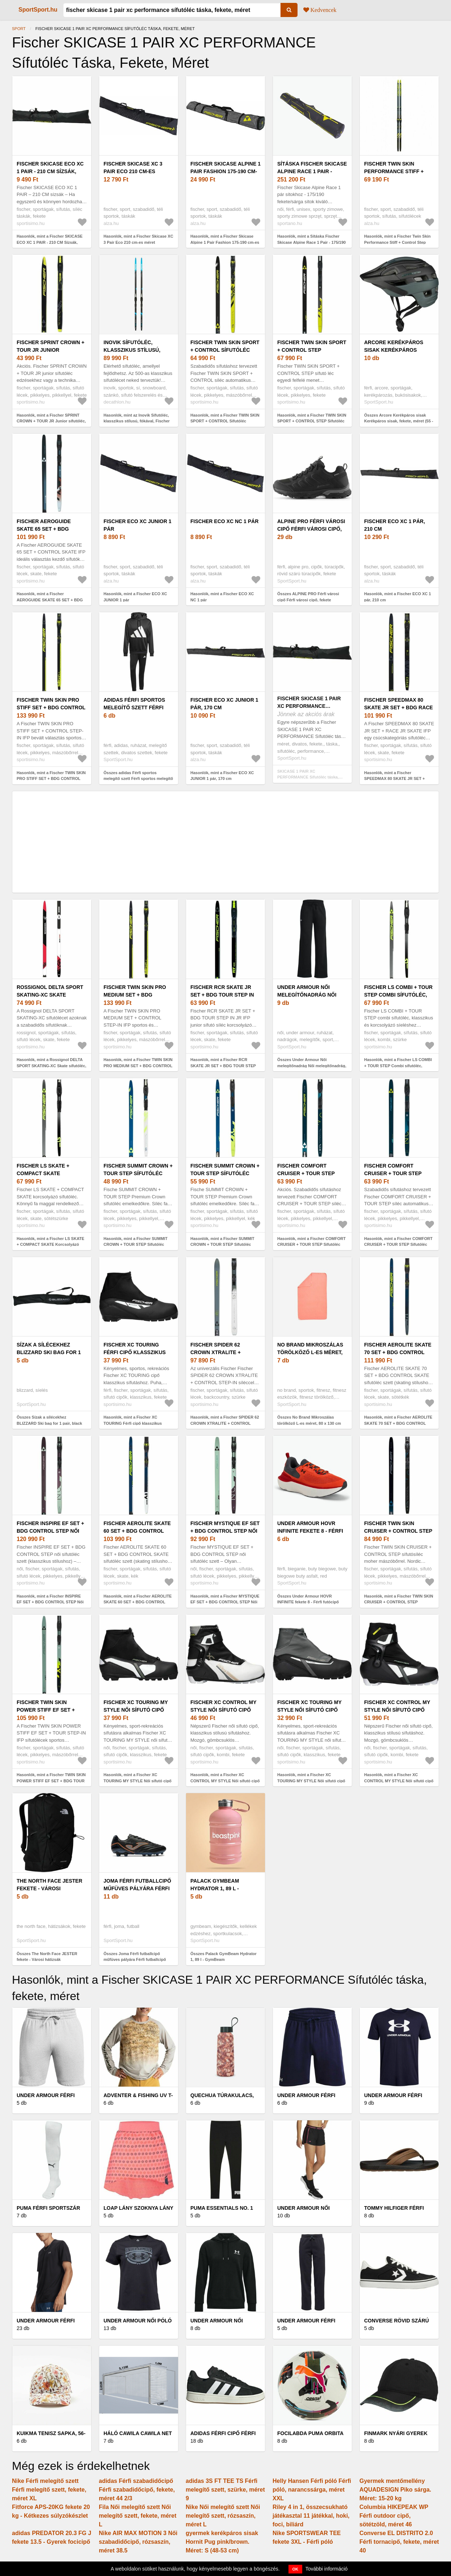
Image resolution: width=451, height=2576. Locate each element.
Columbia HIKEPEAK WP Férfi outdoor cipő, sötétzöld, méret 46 (393, 2515)
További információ (326, 2569)
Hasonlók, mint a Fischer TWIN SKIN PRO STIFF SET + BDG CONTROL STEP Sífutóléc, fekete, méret (51, 779)
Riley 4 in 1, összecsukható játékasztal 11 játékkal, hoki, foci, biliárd (311, 2515)
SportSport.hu (38, 10)
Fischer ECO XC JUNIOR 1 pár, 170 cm (224, 703)
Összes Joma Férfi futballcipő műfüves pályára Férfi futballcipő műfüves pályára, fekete (135, 1959)
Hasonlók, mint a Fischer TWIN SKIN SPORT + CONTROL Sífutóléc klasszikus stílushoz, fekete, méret (225, 421)
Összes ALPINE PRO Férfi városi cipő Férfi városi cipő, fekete (308, 597)
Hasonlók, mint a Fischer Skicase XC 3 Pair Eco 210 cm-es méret (138, 239)
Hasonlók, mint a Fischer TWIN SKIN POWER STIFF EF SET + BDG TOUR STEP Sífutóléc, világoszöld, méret (51, 1781)
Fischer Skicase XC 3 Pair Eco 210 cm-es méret (133, 171)
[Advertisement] (225, 842)
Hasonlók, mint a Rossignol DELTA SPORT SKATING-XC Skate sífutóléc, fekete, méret (51, 1065)
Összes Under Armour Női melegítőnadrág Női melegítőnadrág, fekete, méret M (311, 1065)
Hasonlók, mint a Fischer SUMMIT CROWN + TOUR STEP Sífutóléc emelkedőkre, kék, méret (222, 1244)
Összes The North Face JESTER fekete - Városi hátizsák (47, 1956)
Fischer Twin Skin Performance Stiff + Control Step (394, 171)
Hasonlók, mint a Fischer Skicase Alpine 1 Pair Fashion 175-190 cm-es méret (224, 242)
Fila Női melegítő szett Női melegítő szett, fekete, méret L (137, 2515)
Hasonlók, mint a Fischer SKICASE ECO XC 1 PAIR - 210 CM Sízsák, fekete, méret (50, 242)
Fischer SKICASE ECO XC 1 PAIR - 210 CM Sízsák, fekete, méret (50, 171)
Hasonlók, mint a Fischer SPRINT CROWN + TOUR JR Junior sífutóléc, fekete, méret (51, 421)
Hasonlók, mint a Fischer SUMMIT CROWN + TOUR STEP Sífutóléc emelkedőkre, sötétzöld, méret (136, 1244)
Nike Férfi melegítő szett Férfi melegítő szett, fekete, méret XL (49, 2489)
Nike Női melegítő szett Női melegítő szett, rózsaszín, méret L (223, 2515)
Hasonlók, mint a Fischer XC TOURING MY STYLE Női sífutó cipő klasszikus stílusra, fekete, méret (138, 1781)
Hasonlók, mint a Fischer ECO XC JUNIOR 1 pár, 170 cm (222, 776)
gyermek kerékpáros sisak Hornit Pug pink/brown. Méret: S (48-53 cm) (222, 2542)
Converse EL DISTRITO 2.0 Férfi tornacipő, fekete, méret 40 (399, 2542)
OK (295, 2569)
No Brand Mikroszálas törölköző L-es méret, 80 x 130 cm (310, 1352)
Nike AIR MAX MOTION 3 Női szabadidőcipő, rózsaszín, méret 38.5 (138, 2542)
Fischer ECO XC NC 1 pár (224, 521)
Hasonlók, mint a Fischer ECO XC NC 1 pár (222, 597)
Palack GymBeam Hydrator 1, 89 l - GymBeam (214, 1888)
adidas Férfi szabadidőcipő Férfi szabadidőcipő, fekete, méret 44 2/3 (137, 2489)
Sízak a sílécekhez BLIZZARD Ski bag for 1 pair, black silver (49, 1352)
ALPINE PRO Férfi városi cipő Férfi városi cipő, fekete (311, 528)
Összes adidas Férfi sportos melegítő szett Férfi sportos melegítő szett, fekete (138, 779)
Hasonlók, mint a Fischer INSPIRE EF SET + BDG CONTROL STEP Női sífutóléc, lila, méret (50, 1602)
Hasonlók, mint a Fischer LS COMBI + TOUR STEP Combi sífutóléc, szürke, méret (398, 1065)
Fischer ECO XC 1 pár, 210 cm (394, 525)
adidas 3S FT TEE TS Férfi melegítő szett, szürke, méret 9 (225, 2489)
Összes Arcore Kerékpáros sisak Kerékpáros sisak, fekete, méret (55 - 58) (398, 421)
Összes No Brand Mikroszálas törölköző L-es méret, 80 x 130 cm (309, 1420)
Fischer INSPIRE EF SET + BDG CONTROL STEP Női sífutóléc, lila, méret (50, 1530)
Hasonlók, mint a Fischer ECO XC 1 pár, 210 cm (397, 597)
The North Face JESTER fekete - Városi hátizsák (49, 1888)
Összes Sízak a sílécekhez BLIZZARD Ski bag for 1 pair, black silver (49, 1423)
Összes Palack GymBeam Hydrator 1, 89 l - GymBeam (223, 1956)
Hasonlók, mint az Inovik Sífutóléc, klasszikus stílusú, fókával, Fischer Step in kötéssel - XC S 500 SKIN (137, 421)
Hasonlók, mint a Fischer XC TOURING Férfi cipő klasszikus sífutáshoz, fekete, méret (133, 1423)
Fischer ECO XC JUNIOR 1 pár (137, 525)
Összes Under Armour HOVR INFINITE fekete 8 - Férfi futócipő (308, 1599)
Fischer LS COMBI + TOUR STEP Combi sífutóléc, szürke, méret (398, 994)
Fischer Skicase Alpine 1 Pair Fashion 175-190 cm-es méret (225, 171)
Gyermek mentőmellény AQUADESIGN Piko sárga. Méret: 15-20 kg (395, 2489)
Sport (19, 28)
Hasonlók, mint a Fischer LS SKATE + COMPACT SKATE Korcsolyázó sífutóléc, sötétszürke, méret (50, 1244)
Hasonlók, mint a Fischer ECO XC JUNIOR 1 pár (135, 597)
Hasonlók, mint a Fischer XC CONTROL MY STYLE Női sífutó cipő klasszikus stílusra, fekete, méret (225, 1781)
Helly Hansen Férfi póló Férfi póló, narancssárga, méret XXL (312, 2489)
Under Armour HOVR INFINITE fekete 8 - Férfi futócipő (310, 1530)
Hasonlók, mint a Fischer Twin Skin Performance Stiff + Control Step (397, 239)
